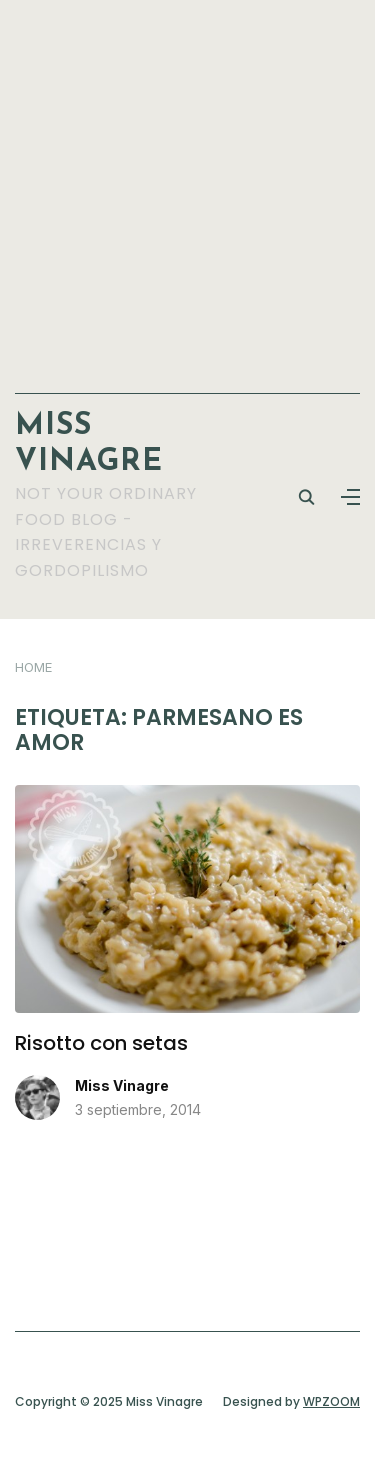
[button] (350, 497)
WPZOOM (331, 1401)
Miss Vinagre (122, 1085)
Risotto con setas (101, 1043)
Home (33, 667)
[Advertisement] (187, 186)
